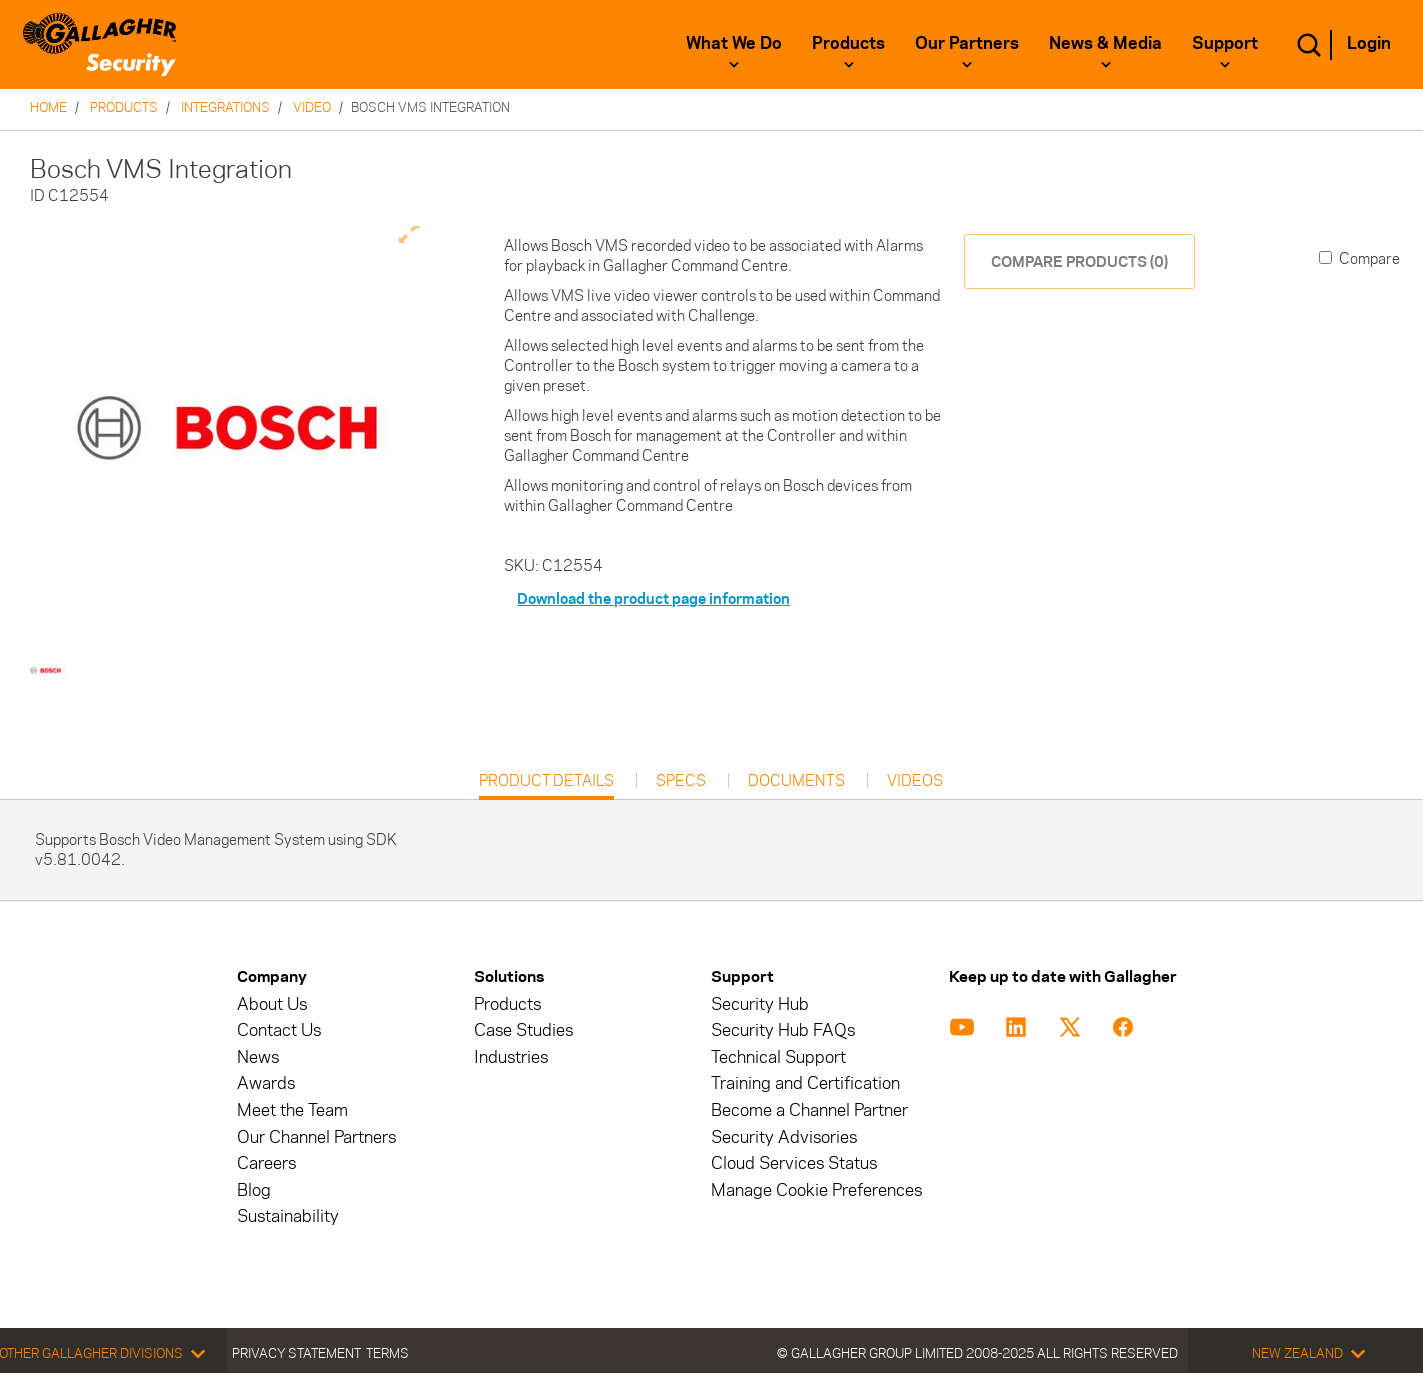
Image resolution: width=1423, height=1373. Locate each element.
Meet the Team (292, 1110)
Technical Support (778, 1057)
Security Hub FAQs (783, 1030)
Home (48, 107)
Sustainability (288, 1216)
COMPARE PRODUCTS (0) (1079, 261)
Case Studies (523, 1030)
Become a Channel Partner (809, 1110)
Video (312, 107)
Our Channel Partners (316, 1137)
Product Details (546, 785)
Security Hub (760, 1004)
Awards (266, 1083)
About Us (272, 1004)
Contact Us (279, 1030)
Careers (266, 1163)
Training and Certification (805, 1083)
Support (1225, 43)
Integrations (225, 107)
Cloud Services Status (794, 1163)
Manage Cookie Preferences (816, 1190)
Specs (681, 781)
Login (1369, 43)
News (258, 1057)
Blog (254, 1190)
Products (848, 43)
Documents (796, 781)
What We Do (734, 43)
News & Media (1105, 43)
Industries (511, 1057)
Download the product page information (653, 598)
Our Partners (967, 43)
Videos (915, 781)
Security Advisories (784, 1137)
